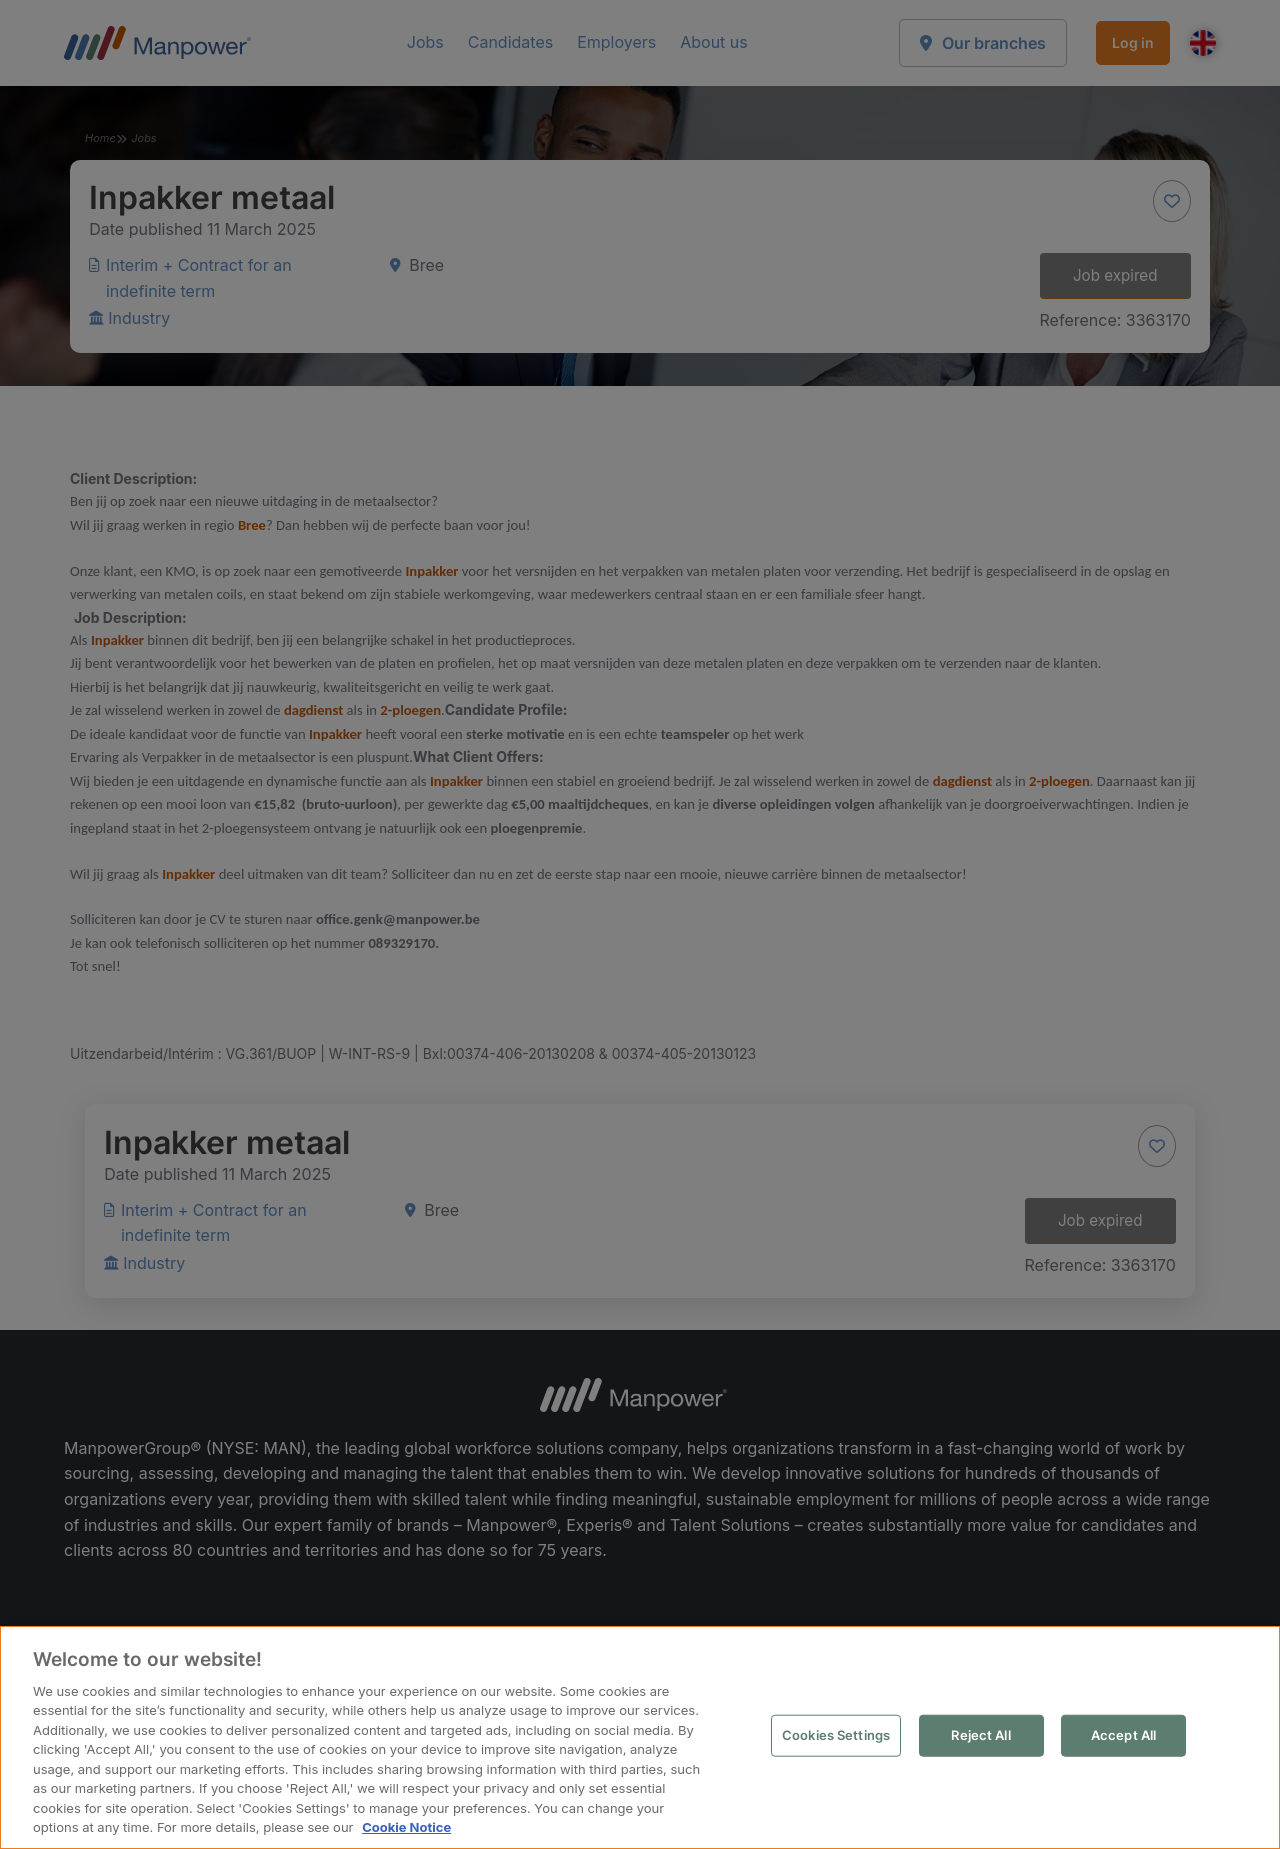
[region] (640, 1737)
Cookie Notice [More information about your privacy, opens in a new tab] (406, 1827)
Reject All (980, 1735)
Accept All (1123, 1735)
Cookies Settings (836, 1735)
